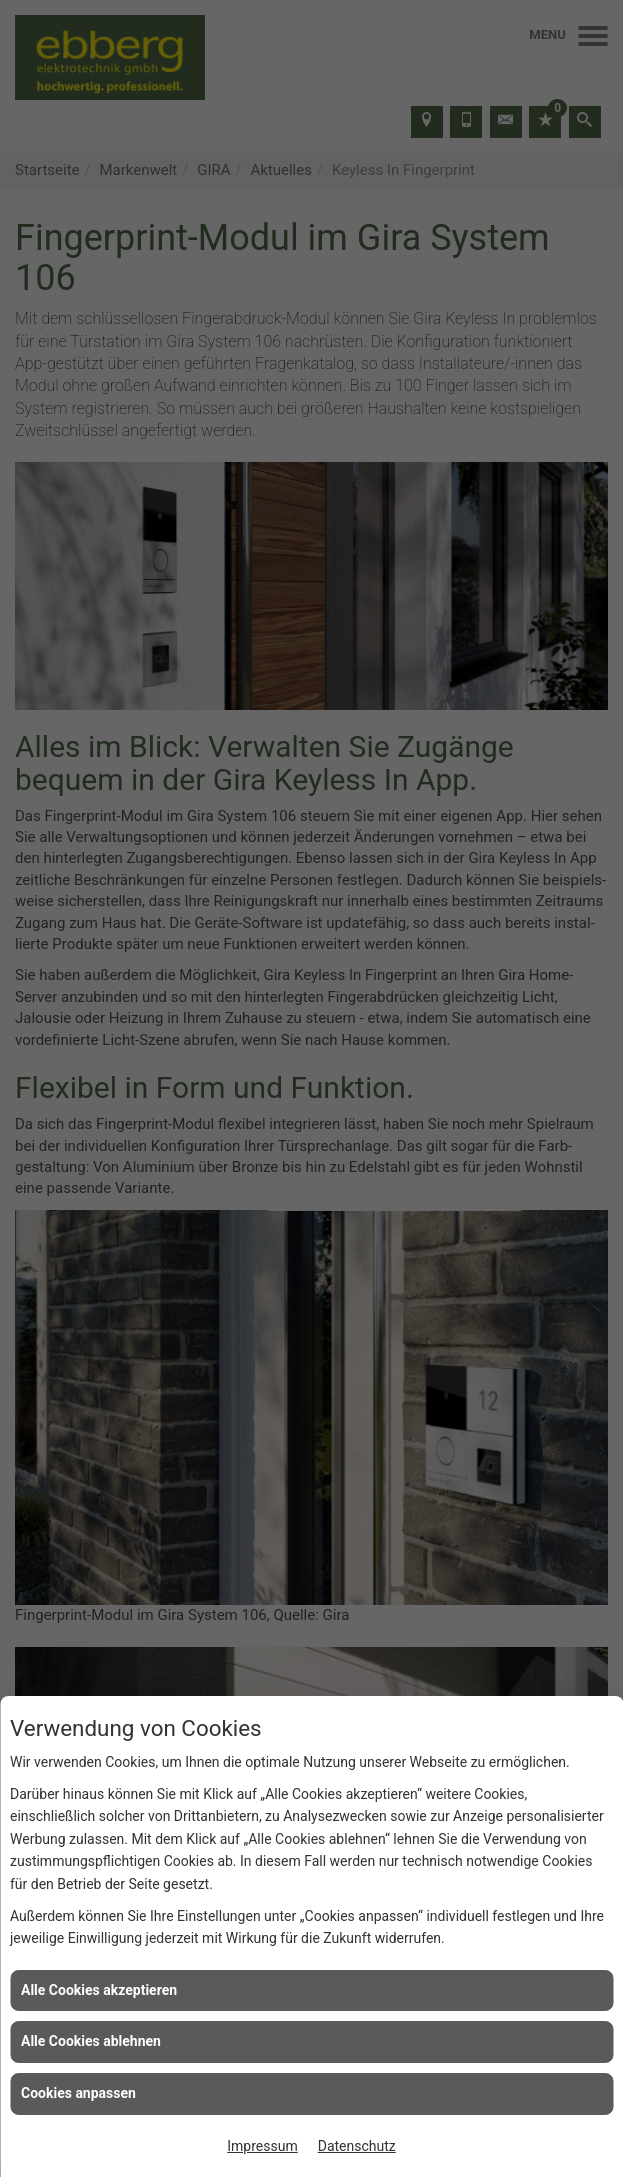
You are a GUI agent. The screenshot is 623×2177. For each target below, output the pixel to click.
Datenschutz (357, 2146)
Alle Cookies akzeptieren (99, 1990)
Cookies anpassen (78, 2093)
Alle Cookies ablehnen (91, 2041)
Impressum (262, 2146)
